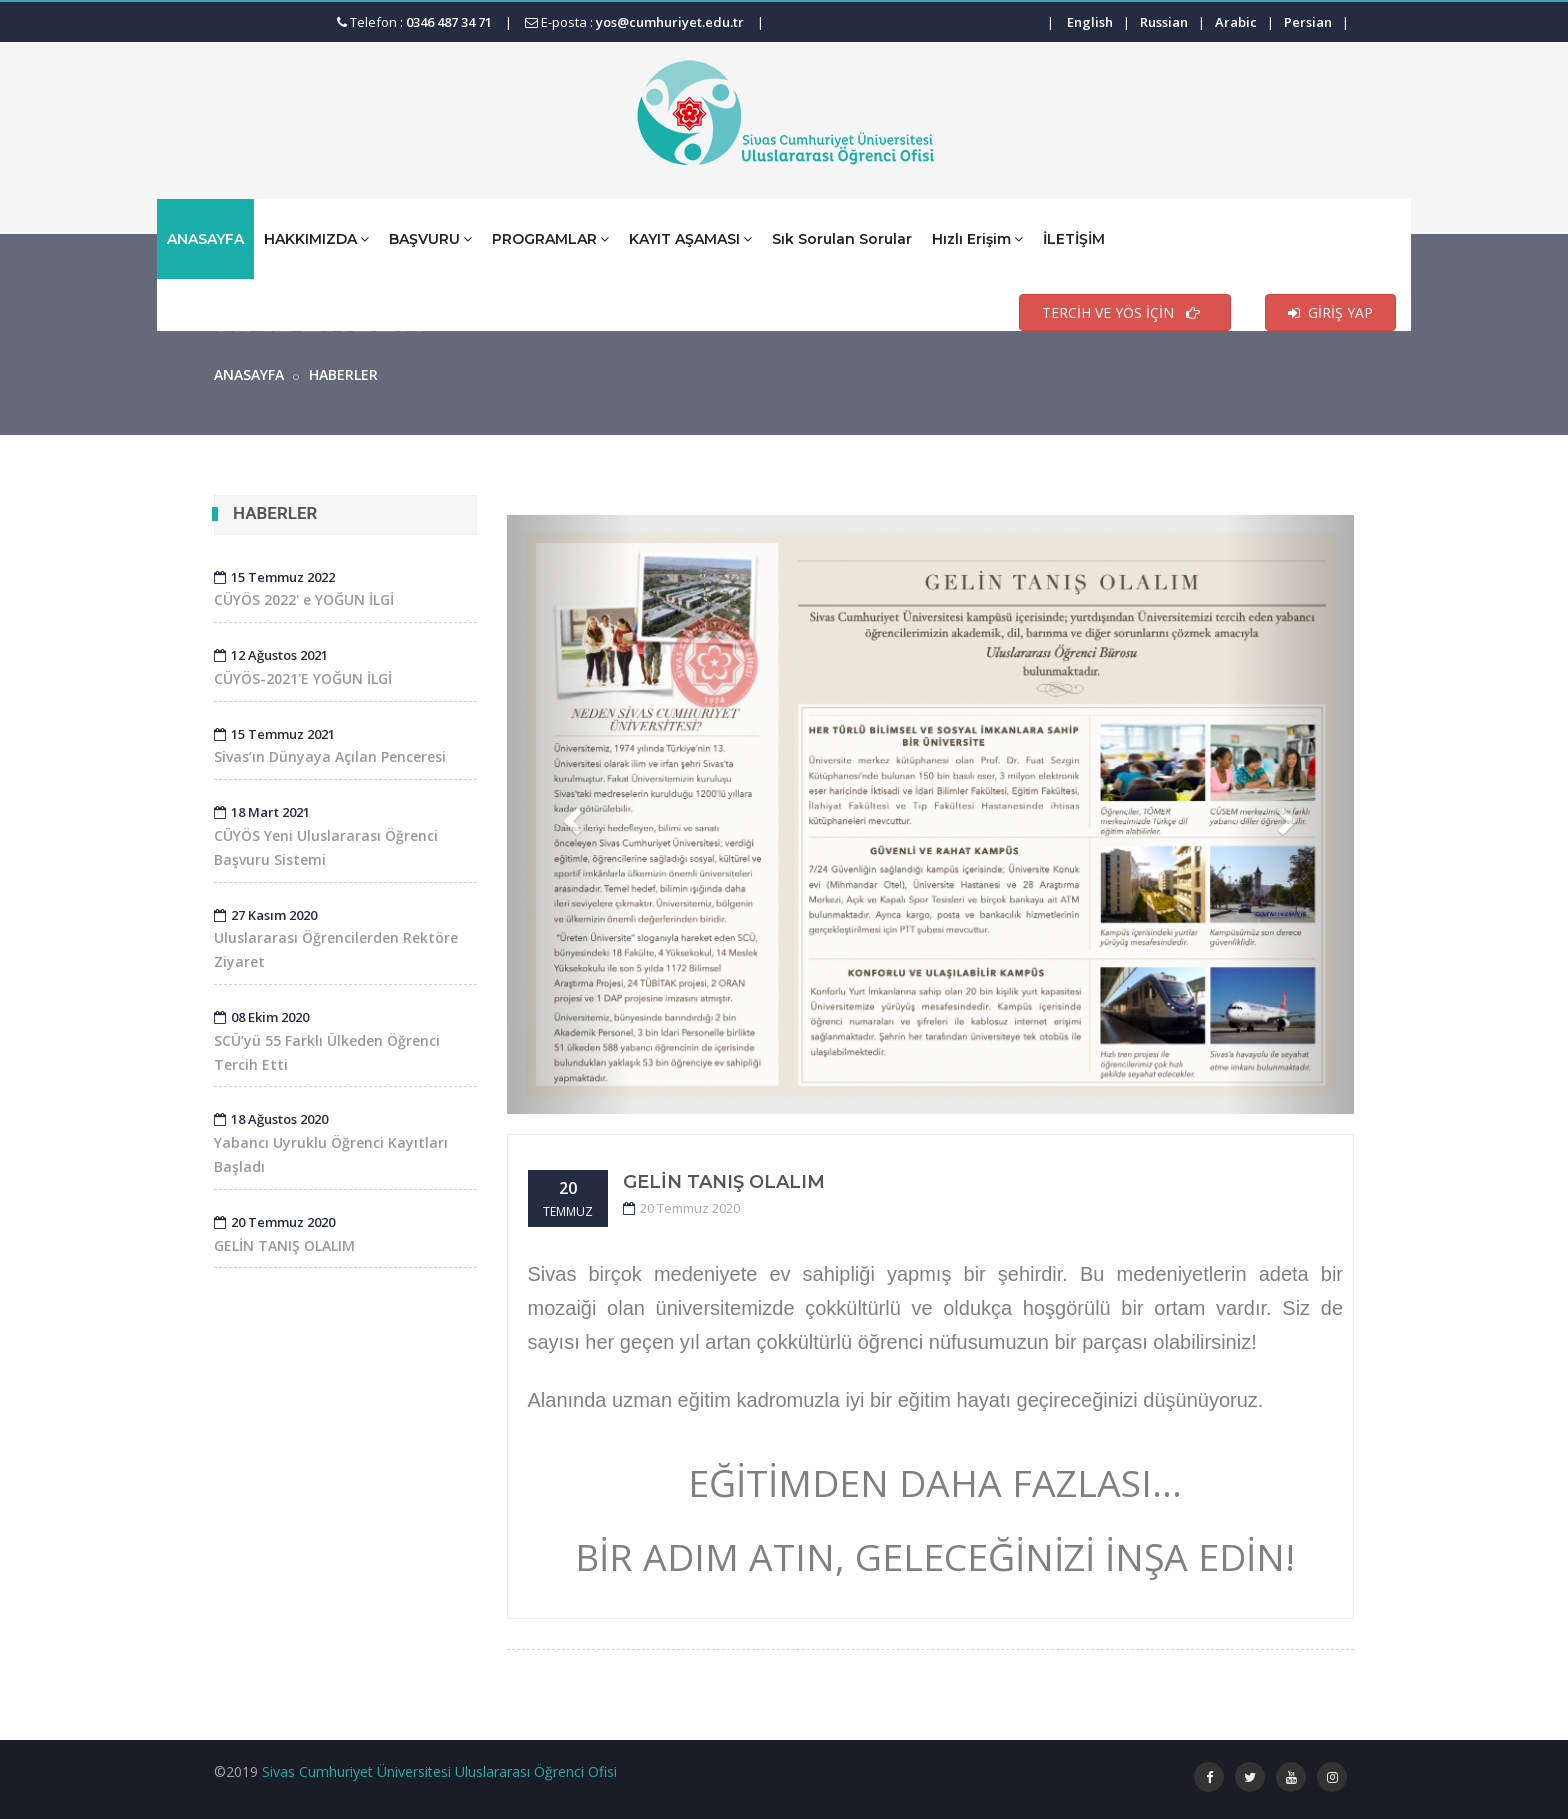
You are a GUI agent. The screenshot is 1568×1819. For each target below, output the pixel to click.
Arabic (1236, 22)
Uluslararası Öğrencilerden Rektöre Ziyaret (336, 939)
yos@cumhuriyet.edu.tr (670, 22)
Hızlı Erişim (977, 238)
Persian (1308, 22)
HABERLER (343, 374)
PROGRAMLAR (550, 238)
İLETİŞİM (1074, 239)
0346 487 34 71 (449, 22)
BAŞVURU (430, 238)
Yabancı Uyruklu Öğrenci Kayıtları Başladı (331, 1143)
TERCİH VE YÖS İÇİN (1125, 312)
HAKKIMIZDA (316, 238)
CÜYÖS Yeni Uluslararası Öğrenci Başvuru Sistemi (326, 836)
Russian (1164, 22)
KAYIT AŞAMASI (690, 238)
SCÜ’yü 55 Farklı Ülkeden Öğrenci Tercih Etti (327, 1041)
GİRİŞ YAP (1330, 312)
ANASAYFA (205, 239)
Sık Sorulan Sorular (842, 239)
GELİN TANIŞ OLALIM (724, 1182)
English (1090, 22)
